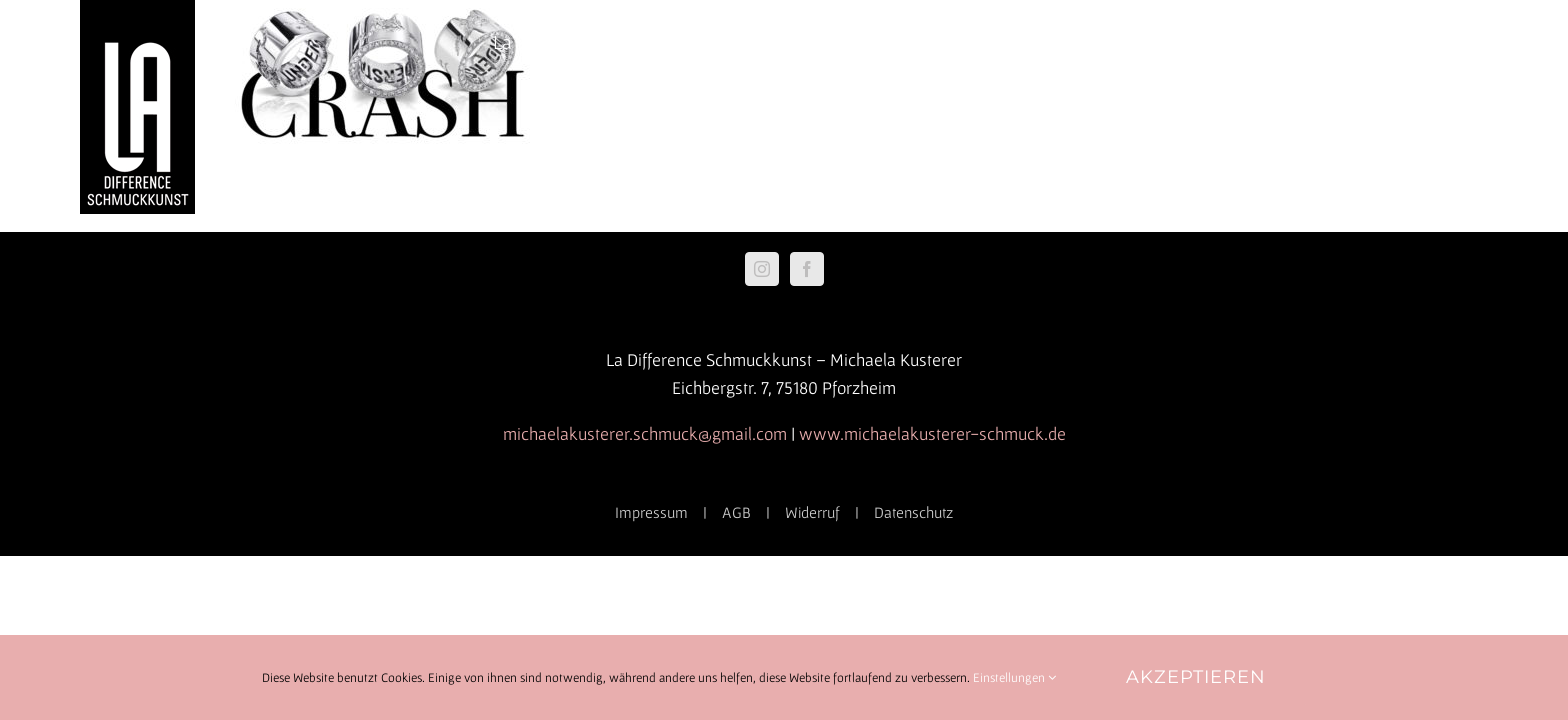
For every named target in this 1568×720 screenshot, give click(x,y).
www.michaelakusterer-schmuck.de (932, 433)
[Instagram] (762, 269)
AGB (736, 512)
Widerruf (812, 512)
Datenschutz (913, 512)
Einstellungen (1014, 677)
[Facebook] (807, 269)
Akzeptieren (1196, 677)
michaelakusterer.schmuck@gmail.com (645, 433)
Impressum (651, 512)
